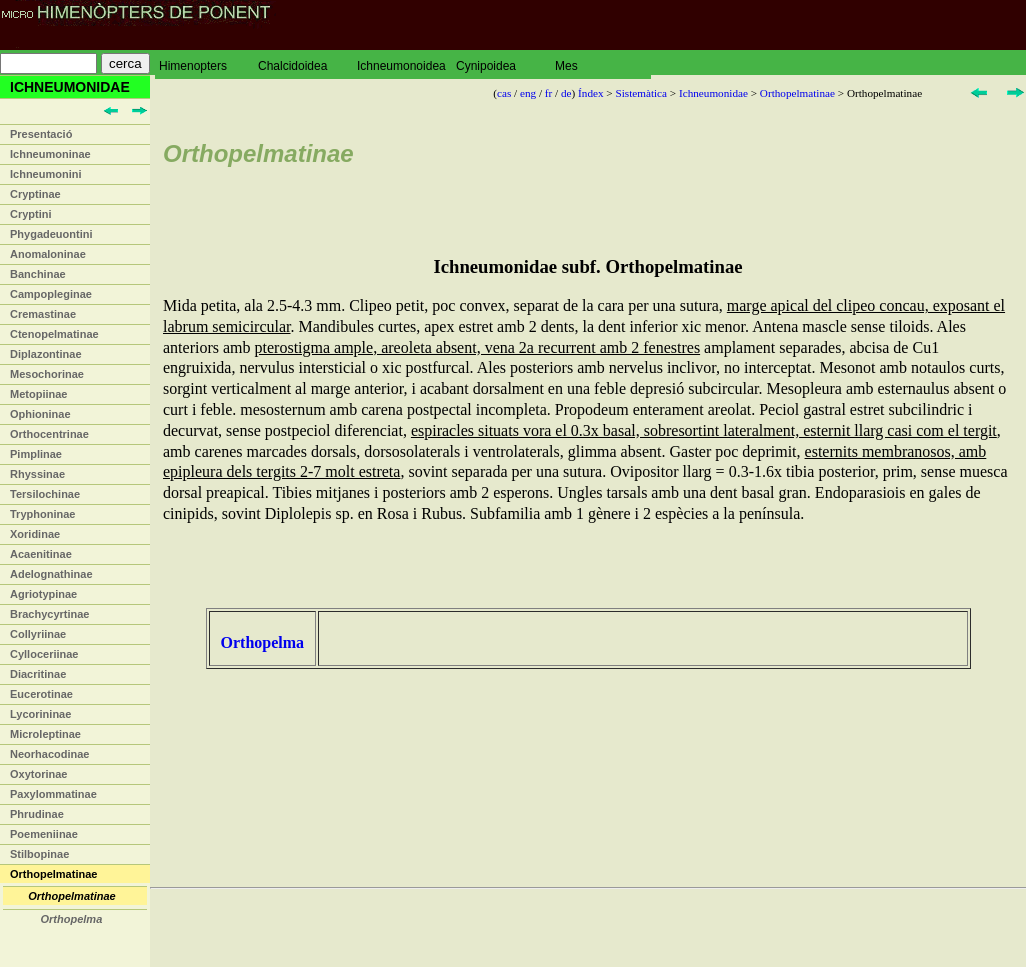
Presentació (41, 134)
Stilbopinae (39, 854)
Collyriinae (38, 634)
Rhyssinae (37, 474)
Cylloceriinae (44, 654)
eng (528, 93)
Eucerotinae (41, 694)
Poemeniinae (44, 834)
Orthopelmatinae (53, 874)
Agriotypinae (43, 594)
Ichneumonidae (713, 93)
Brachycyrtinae (50, 614)
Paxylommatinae (53, 794)
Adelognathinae (51, 574)
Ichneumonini (46, 174)
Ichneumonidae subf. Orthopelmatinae (587, 266)
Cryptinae (35, 194)
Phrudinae (37, 814)
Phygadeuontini (51, 234)
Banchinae (38, 274)
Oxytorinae (38, 774)
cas (504, 93)
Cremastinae (43, 314)
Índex (590, 93)
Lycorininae (40, 714)
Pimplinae (36, 454)
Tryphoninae (42, 514)
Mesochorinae (47, 374)
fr (548, 93)
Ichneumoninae (50, 154)
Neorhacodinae (49, 754)
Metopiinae (38, 394)
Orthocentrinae (49, 434)
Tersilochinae (45, 494)
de (566, 93)
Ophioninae (40, 414)
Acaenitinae (41, 554)
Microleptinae (45, 734)
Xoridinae (35, 534)
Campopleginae (51, 294)
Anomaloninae (48, 254)
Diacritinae (38, 674)
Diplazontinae (46, 354)
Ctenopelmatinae (54, 334)
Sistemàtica (641, 93)
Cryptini (31, 214)
